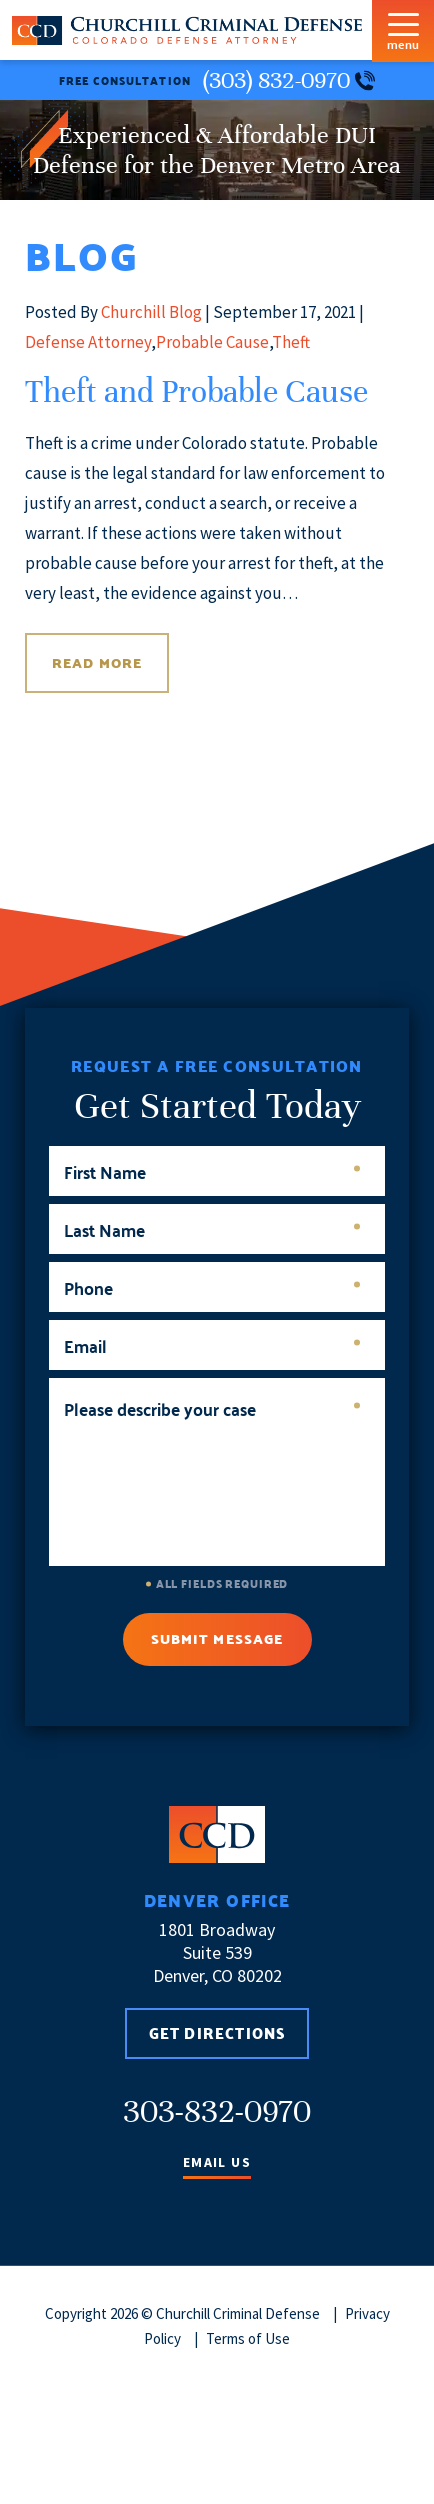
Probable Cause (212, 342)
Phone (212, 1287)
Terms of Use (248, 2338)
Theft (291, 342)
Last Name (212, 1229)
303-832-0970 (217, 2111)
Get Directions (217, 2032)
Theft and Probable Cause (196, 391)
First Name (212, 1171)
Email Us (217, 2163)
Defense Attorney (88, 342)
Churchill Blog (151, 312)
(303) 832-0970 (289, 80)
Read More (97, 663)
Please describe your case (212, 1408)
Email (212, 1345)
